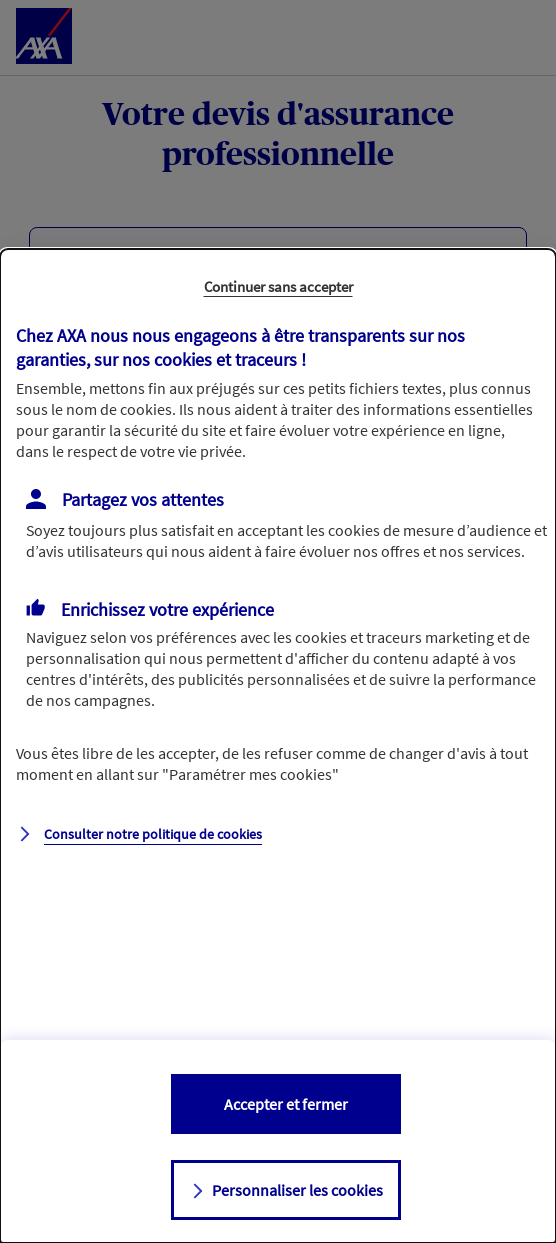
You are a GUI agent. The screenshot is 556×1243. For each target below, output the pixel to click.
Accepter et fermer (286, 1104)
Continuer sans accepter (278, 286)
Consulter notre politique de (153, 834)
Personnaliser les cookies (297, 1190)
